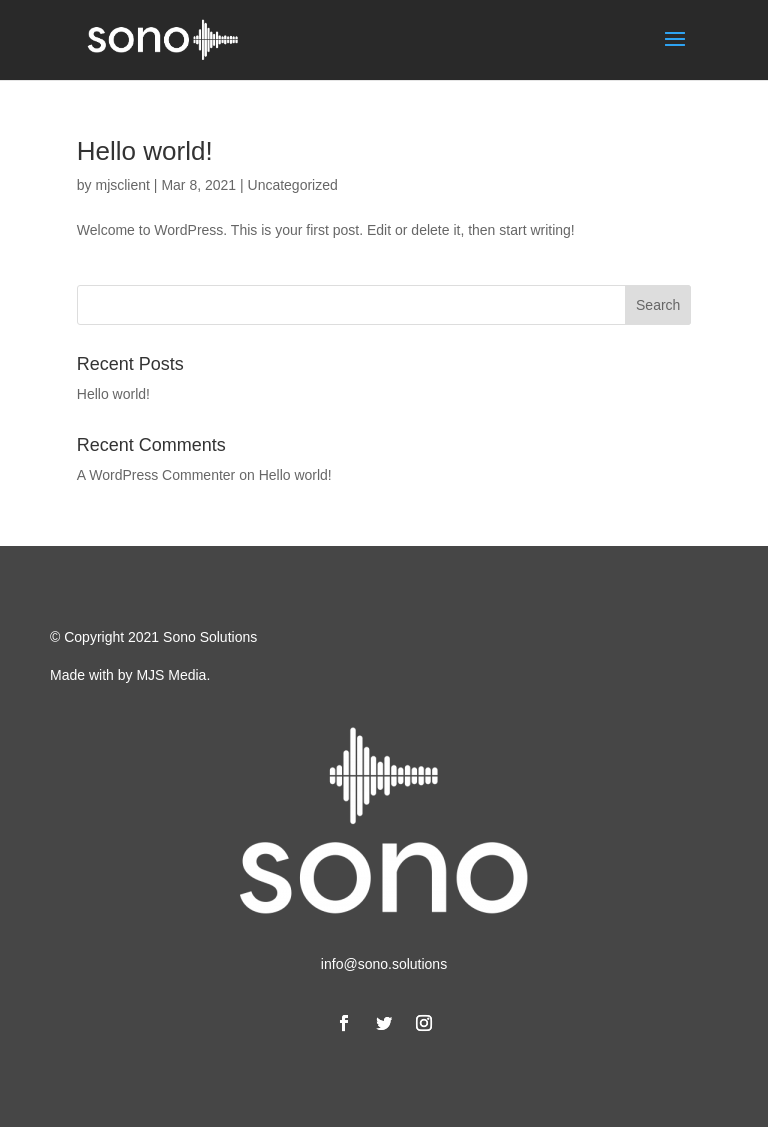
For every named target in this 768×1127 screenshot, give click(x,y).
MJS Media (171, 675)
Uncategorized (293, 185)
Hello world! (145, 151)
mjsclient (122, 185)
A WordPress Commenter (156, 475)
